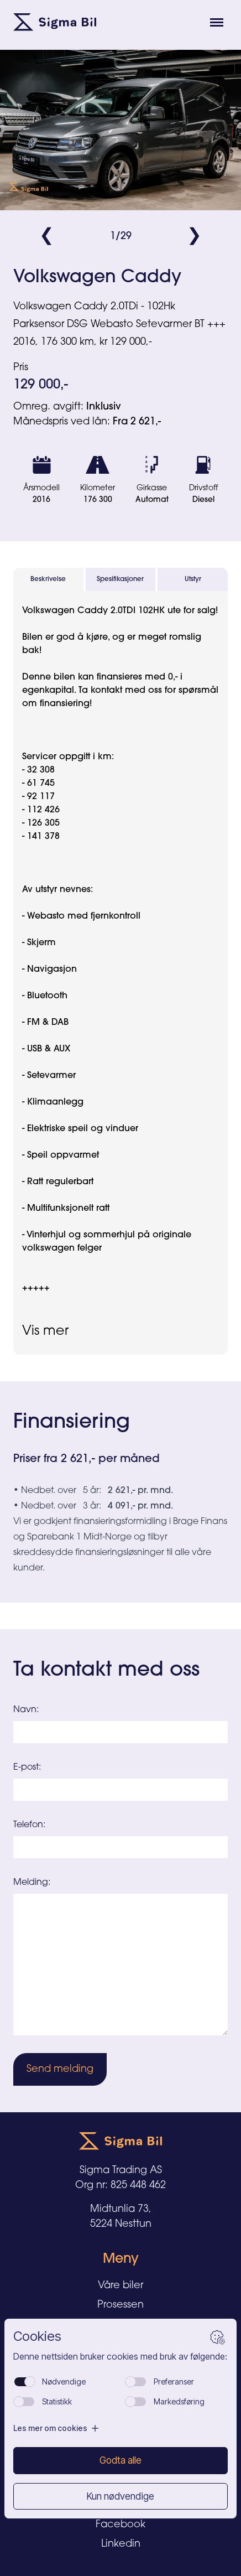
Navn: (26, 1710)
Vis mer (45, 1331)
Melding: (31, 1882)
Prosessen (120, 2305)
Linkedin (120, 2544)
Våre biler (120, 2285)
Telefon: (29, 1825)
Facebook (120, 2525)
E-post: (27, 1767)
